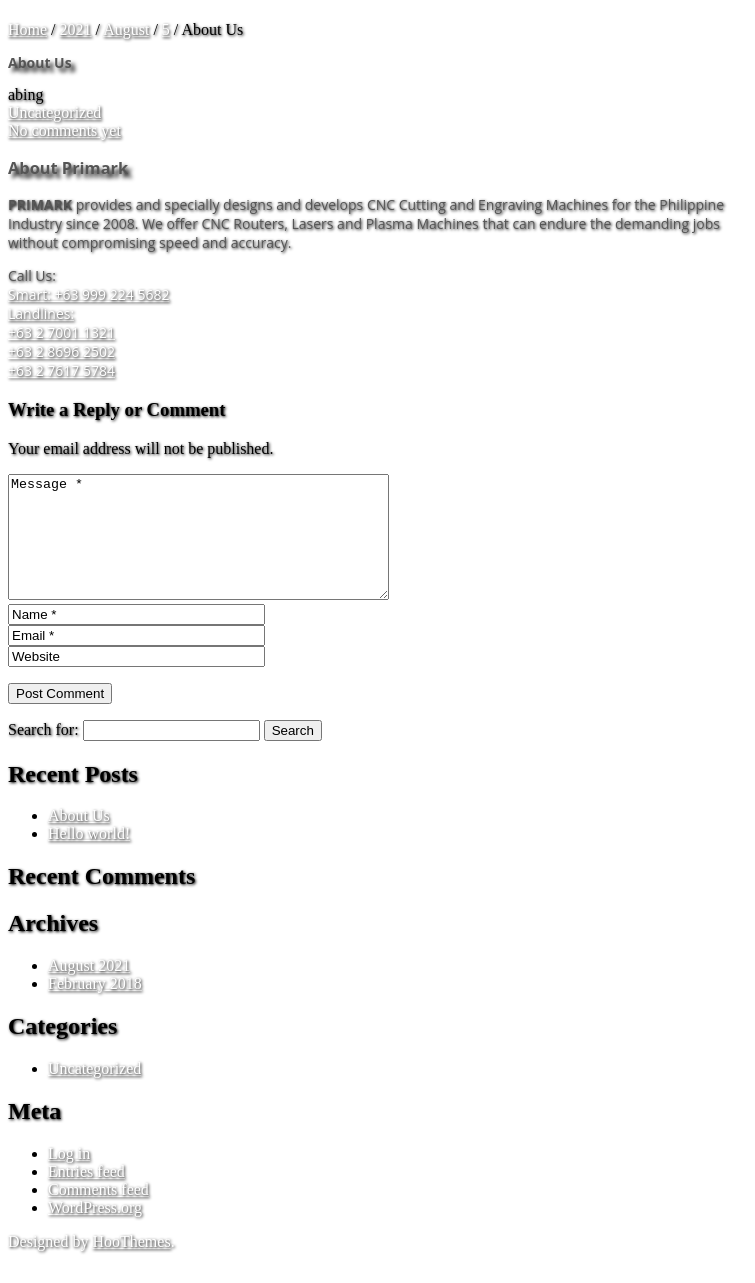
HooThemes (131, 1265)
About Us (79, 839)
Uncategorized (54, 112)
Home (27, 29)
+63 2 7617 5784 (61, 370)
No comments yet (64, 130)
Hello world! (89, 857)
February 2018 (95, 1007)
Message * (221, 549)
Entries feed (86, 1195)
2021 (76, 29)
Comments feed (98, 1213)
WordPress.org (95, 1231)
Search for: (43, 753)
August (126, 29)
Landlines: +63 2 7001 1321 (61, 323)
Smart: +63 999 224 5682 (88, 294)
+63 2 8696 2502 (61, 351)
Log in (69, 1177)
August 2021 (89, 989)
